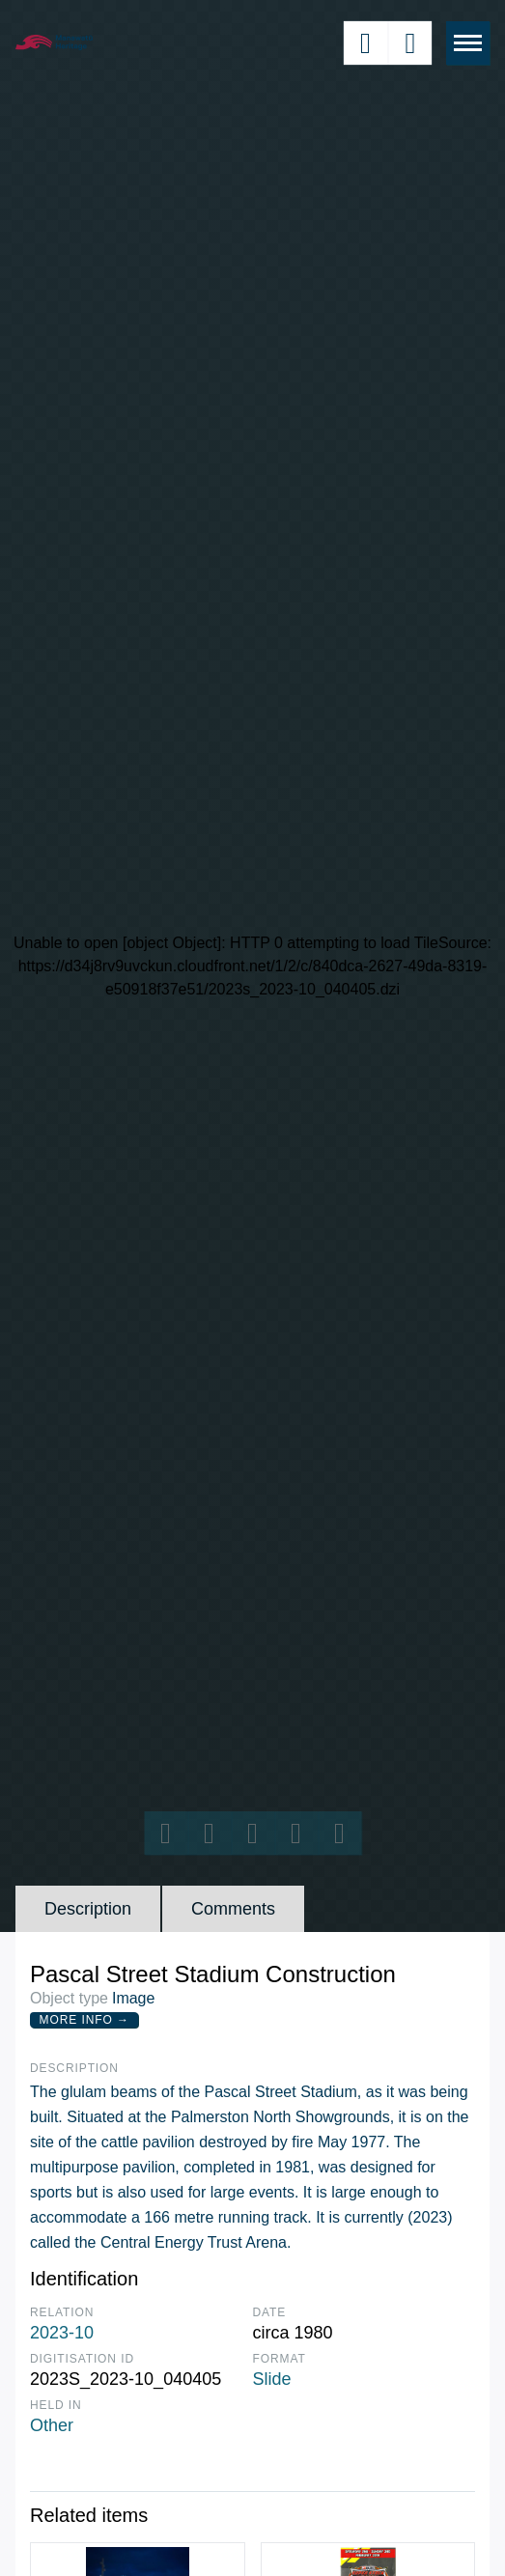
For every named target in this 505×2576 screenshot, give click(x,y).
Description (87, 1908)
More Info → (84, 2020)
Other (51, 2425)
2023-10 (62, 2332)
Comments (233, 1908)
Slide (272, 2379)
